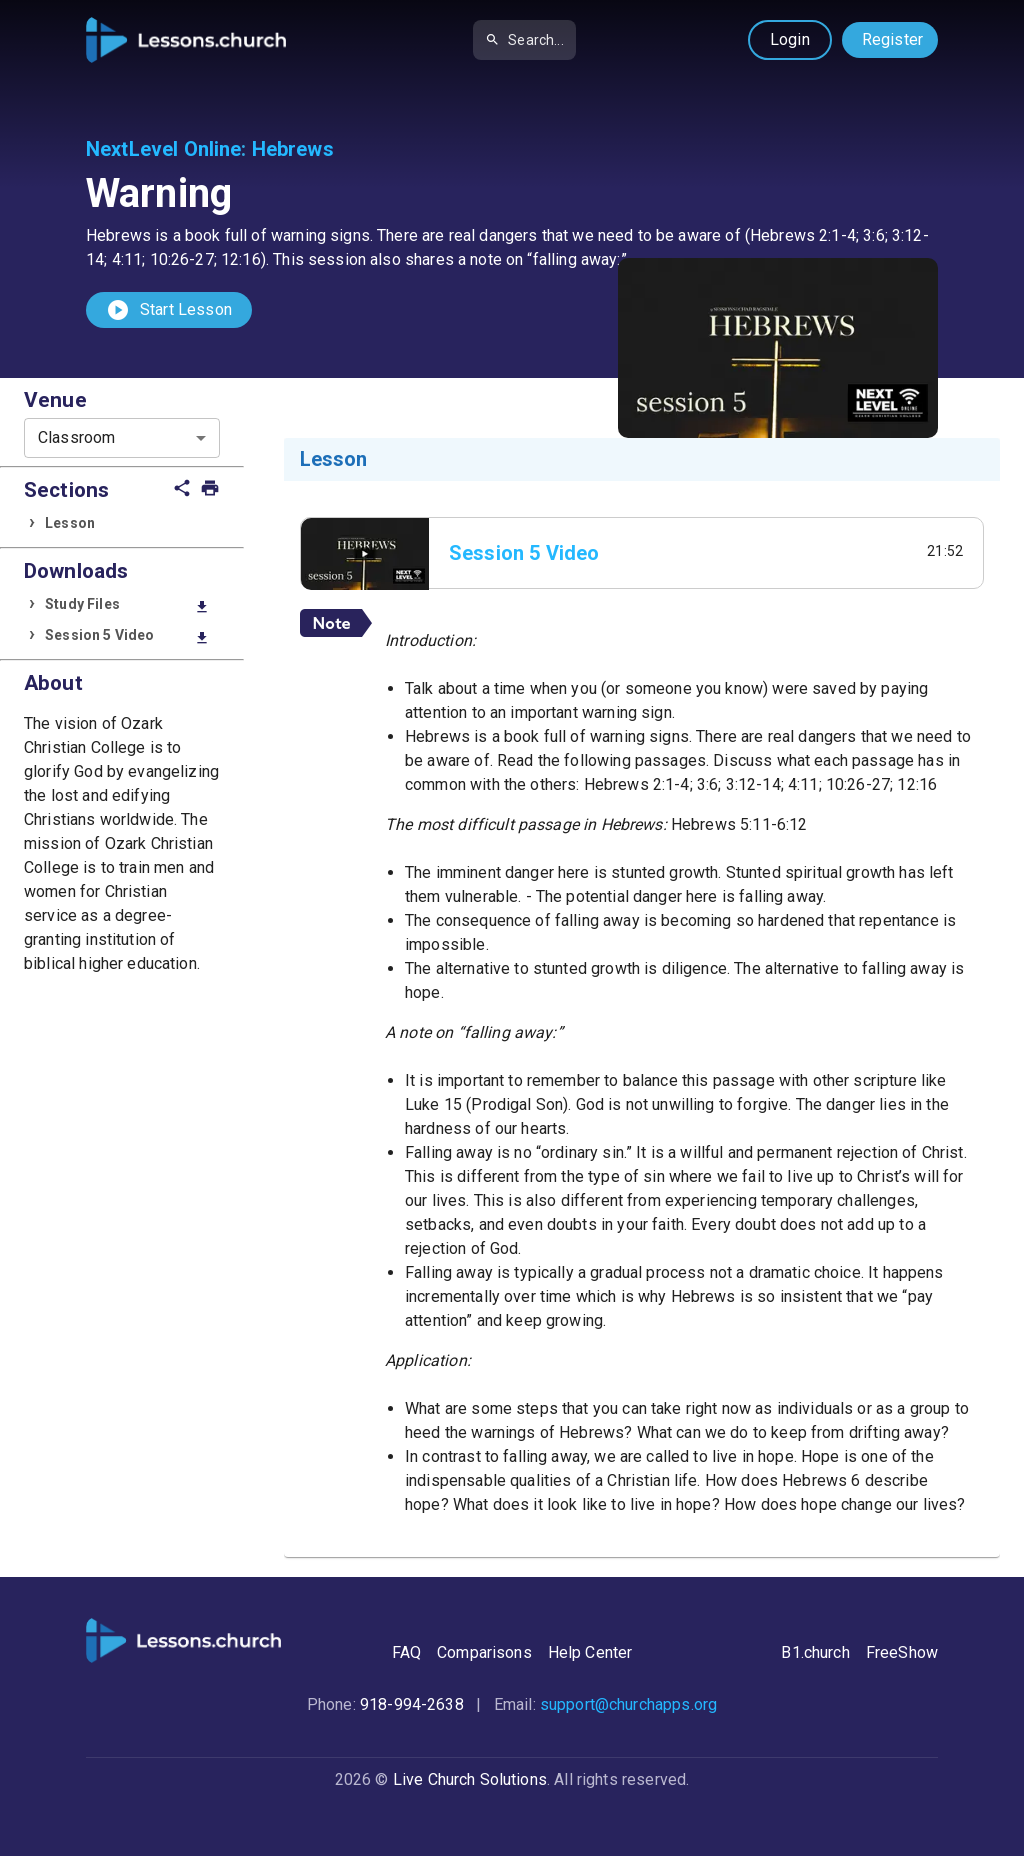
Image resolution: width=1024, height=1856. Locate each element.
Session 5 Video (127, 636)
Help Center (590, 1652)
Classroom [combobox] (76, 437)
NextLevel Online (163, 149)
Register (892, 39)
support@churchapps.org (628, 1704)
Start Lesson (169, 310)
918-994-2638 (412, 1704)
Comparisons (484, 1652)
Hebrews (293, 149)
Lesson (70, 523)
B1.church (815, 1652)
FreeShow (902, 1652)
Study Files (127, 605)
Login (790, 39)
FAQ (406, 1652)
